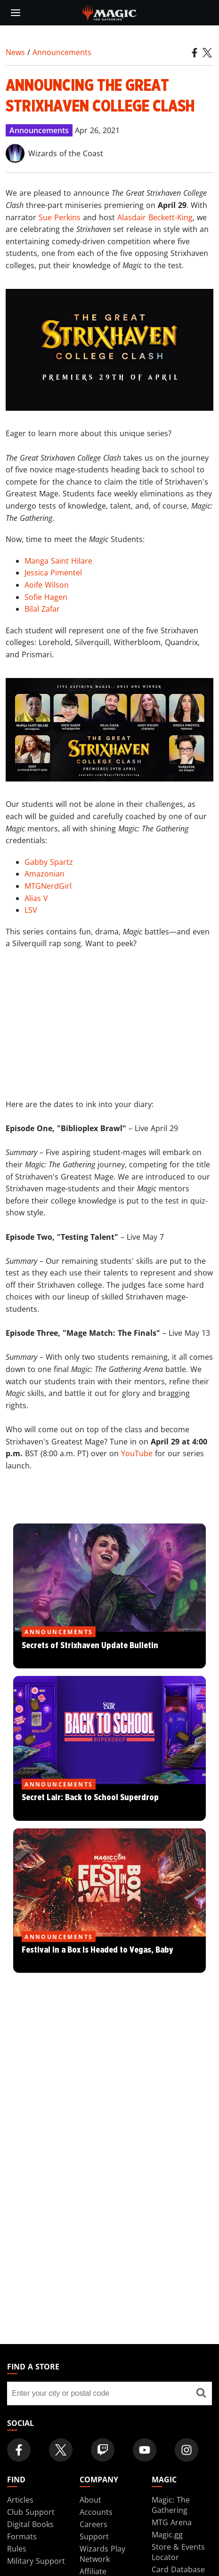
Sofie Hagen (45, 597)
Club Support (31, 2512)
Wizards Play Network (102, 2554)
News (15, 52)
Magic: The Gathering (171, 2505)
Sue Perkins (60, 217)
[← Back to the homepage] (109, 12)
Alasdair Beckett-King (155, 217)
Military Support (36, 2561)
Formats (22, 2536)
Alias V (36, 898)
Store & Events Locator (178, 2552)
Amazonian (44, 874)
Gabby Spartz (48, 862)
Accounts (96, 2512)
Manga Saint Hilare (58, 561)
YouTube (137, 1453)
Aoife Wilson (46, 585)
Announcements (61, 52)
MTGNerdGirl (48, 886)
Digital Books (30, 2524)
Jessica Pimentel (53, 572)
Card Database (178, 2569)
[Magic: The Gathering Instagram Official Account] (186, 2450)
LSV (30, 910)
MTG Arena (172, 2522)
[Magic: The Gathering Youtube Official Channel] (144, 2450)
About (90, 2500)
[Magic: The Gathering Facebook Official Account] (19, 2450)
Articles (20, 2500)
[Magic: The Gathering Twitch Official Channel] (102, 2450)
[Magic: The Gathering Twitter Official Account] (61, 2450)
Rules (16, 2549)
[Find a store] (201, 2393)
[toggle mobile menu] (15, 13)
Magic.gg (167, 2534)
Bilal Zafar (42, 609)
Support (94, 2536)
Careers (93, 2524)
